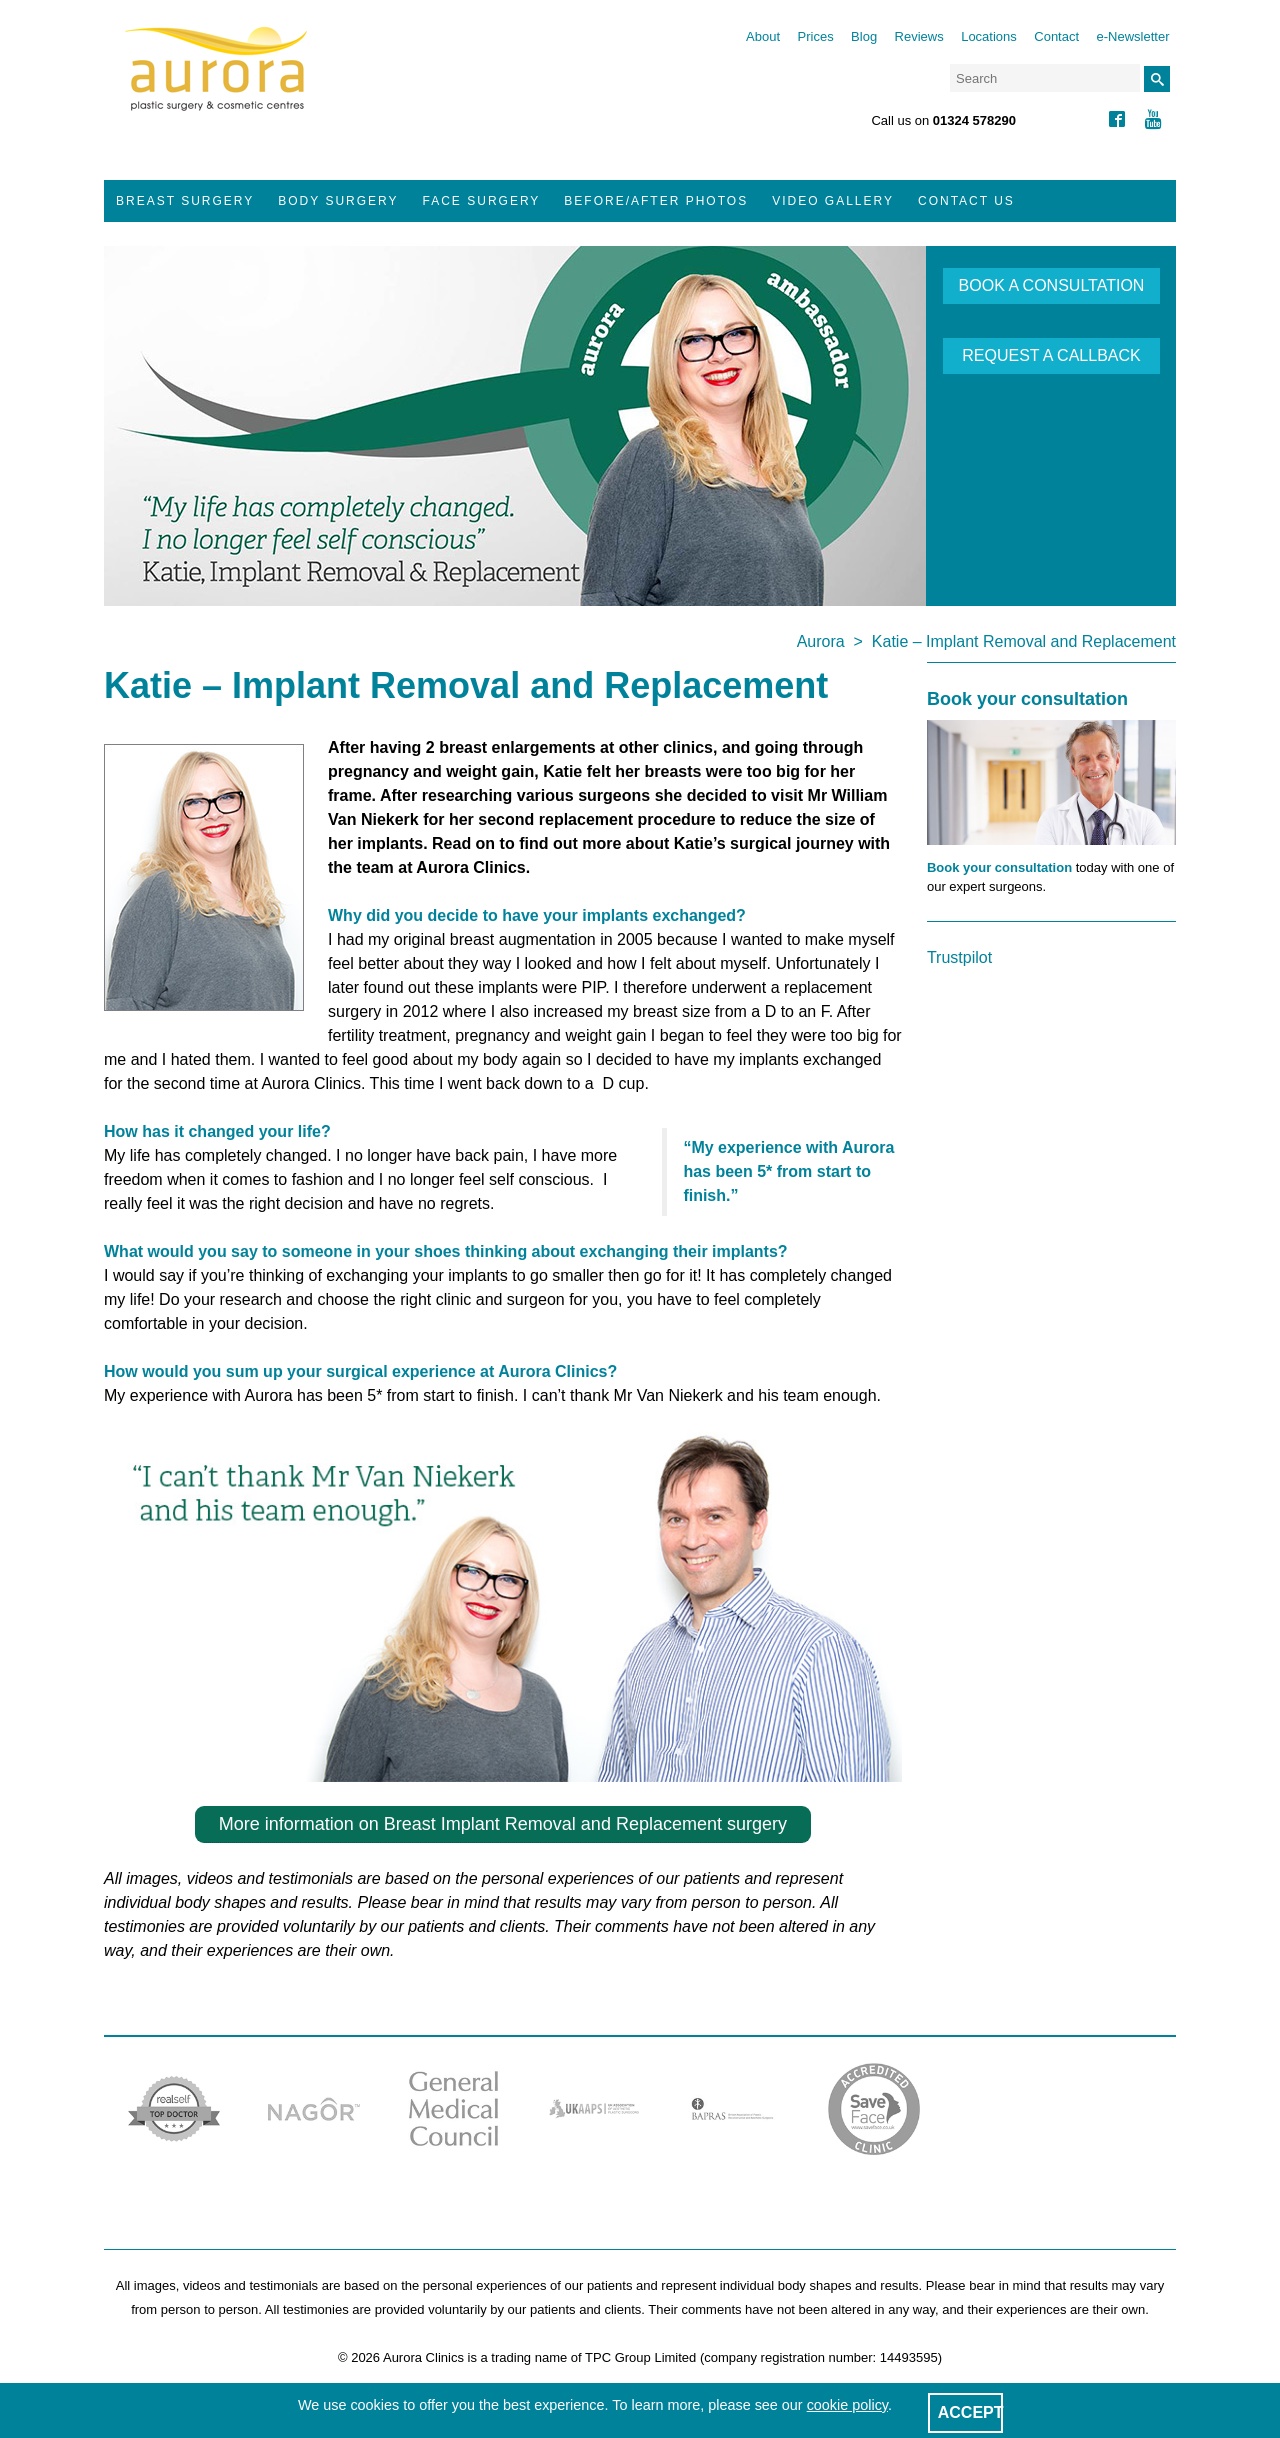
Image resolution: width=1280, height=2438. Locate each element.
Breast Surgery (185, 201)
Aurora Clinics (216, 82)
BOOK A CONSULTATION (1052, 285)
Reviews (919, 36)
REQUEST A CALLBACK (1051, 355)
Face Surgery (482, 201)
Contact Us (966, 201)
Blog (864, 36)
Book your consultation (999, 867)
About (763, 36)
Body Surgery (338, 201)
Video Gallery (833, 201)
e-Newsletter (1133, 36)
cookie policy (847, 2405)
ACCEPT (971, 2412)
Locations (989, 36)
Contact (1056, 36)
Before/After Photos (656, 201)
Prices (816, 36)
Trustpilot (959, 957)
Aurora (821, 641)
